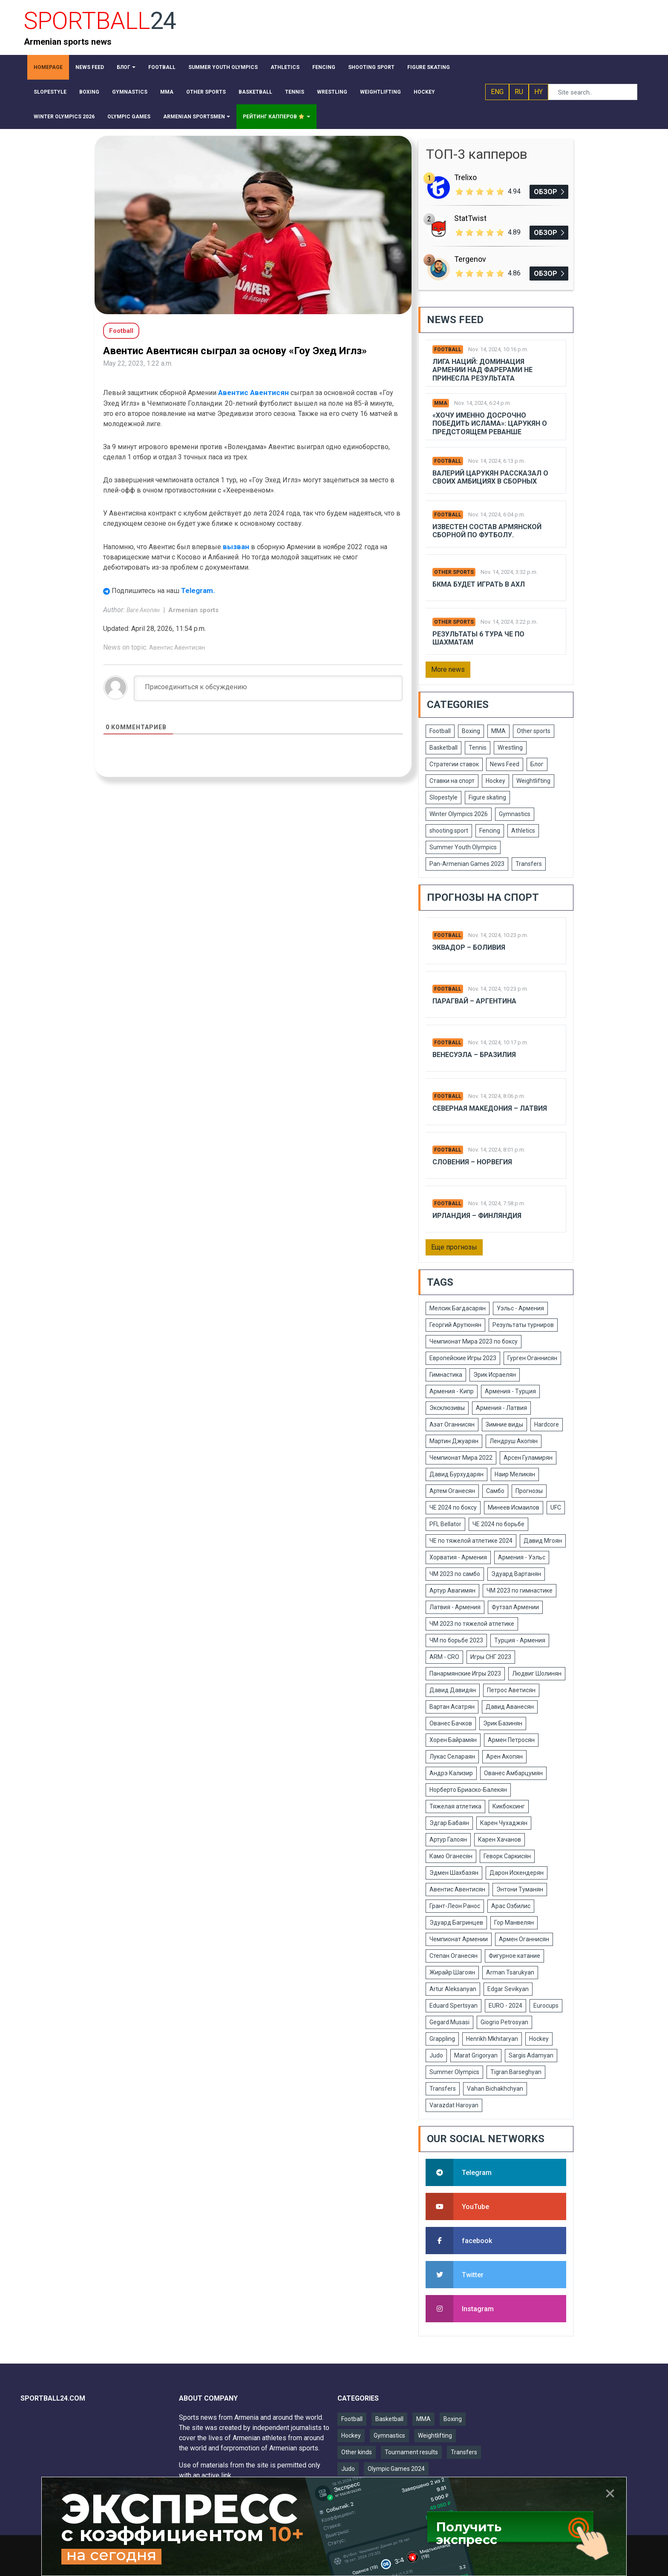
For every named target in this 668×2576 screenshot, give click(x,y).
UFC (555, 1507)
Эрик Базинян (502, 1723)
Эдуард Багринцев (456, 1922)
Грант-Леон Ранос (454, 1906)
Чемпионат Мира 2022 (460, 1457)
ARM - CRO (444, 1656)
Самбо (495, 1490)
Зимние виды (504, 1424)
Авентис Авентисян (253, 392)
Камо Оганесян (450, 1856)
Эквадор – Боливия (468, 947)
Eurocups (546, 2005)
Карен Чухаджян (503, 1823)
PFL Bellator (445, 1524)
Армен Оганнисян (524, 1939)
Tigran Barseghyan (515, 2072)
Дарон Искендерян (516, 1872)
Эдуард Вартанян (516, 1573)
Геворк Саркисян (507, 1856)
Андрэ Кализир (451, 1773)
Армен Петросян (511, 1739)
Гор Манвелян (514, 1922)
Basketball (443, 747)
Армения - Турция (510, 1391)
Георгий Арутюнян (455, 1324)
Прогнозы (529, 1490)
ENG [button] (497, 92)
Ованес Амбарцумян (513, 1773)
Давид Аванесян (510, 1706)
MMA (440, 403)
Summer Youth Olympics (463, 847)
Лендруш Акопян (513, 1441)
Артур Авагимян (452, 1590)
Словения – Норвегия (472, 1162)
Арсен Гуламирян (528, 1457)
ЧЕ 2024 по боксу (453, 1507)
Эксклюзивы (447, 1407)
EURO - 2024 (505, 2005)
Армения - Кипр (451, 1391)
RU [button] (519, 92)
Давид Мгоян (543, 1540)
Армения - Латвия (501, 1407)
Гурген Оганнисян (532, 1358)
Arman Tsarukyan (510, 1972)
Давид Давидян (452, 1690)
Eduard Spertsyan (453, 2005)
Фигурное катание (514, 1955)
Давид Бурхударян (456, 1474)
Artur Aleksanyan (452, 1989)
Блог (537, 764)
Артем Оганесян (452, 1490)
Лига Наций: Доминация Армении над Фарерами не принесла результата (482, 370)
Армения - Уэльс (521, 1557)
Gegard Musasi (449, 2022)
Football (447, 349)
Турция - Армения (519, 1640)
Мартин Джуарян (453, 1441)
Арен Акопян (504, 1756)
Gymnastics (514, 814)
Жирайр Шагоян (452, 1972)
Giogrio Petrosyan (504, 2022)
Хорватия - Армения (458, 1557)
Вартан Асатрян (452, 1706)
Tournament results (411, 2452)
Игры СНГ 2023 (490, 1656)
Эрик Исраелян (494, 1374)
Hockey (495, 780)
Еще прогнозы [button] (454, 1247)
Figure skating (487, 797)
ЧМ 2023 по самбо (454, 1573)
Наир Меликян (515, 1474)
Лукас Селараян (452, 1756)
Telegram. (198, 590)
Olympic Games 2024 (396, 2468)
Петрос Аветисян (511, 1690)
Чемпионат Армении (458, 1939)
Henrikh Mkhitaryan (492, 2038)
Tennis (478, 747)
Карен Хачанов (499, 1839)
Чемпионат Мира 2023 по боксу (473, 1341)
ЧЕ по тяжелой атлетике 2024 (471, 1540)
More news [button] (448, 669)
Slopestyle (443, 797)
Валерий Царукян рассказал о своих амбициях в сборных (490, 477)
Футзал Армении (515, 1607)
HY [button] (538, 92)
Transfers (528, 863)
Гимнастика (445, 1374)
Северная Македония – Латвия (489, 1108)
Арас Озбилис (510, 1906)
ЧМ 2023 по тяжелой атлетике (471, 1623)
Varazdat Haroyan (453, 2105)
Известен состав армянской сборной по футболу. (486, 531)
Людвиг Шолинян (536, 1673)
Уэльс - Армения (520, 1308)
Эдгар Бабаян (449, 1823)
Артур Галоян (448, 1839)
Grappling (442, 2038)
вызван (237, 546)
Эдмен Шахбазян (453, 1872)
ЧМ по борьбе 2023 (456, 1640)
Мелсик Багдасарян (457, 1308)
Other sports (454, 572)
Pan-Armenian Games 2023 (466, 863)
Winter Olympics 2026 (458, 814)
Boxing (471, 731)
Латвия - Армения (455, 1607)
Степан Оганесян (453, 1955)
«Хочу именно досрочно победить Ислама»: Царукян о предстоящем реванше (489, 423)
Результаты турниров (523, 1324)
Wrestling (510, 747)
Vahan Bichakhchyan (495, 2088)
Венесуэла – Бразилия (474, 1055)
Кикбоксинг (508, 1806)
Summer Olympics (454, 2072)
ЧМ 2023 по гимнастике (520, 1590)
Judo (436, 2055)
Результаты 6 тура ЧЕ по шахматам (478, 638)
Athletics (523, 830)
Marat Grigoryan (476, 2055)
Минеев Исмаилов (513, 1507)
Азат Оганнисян (452, 1424)
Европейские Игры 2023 (462, 1358)
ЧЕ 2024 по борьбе (498, 1524)
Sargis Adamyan (531, 2055)
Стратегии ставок (454, 764)
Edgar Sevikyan (508, 1989)
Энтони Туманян (519, 1889)
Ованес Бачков (450, 1723)
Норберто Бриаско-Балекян (468, 1789)
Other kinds (356, 2452)
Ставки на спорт (452, 780)
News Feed (504, 764)
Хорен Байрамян (453, 1739)
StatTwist (470, 218)
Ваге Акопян (144, 610)
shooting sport (448, 830)
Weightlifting (533, 780)
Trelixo (465, 177)
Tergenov (470, 259)
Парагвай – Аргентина (474, 1001)
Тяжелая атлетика (455, 1806)
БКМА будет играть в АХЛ (478, 584)
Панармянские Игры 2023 (465, 1673)
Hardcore (546, 1424)
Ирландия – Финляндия (476, 1216)
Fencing (489, 830)
